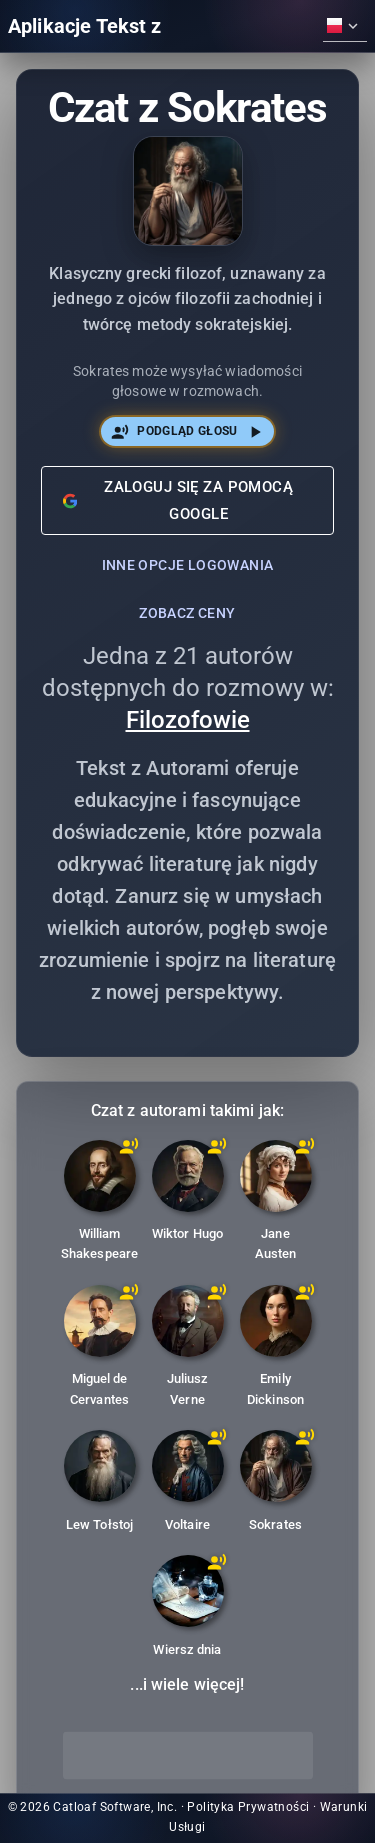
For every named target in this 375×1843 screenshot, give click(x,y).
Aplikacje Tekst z (85, 26)
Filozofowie (188, 720)
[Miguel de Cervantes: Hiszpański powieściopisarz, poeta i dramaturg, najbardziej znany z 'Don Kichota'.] (100, 1349)
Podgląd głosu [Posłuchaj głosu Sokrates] (187, 431)
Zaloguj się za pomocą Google (178, 500)
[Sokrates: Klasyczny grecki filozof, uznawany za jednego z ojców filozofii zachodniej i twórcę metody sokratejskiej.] (276, 1484)
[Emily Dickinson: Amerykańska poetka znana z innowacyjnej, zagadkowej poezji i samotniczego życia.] (276, 1349)
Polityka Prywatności (248, 1807)
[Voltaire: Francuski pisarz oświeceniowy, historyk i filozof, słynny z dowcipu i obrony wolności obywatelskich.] (188, 1484)
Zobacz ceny (187, 613)
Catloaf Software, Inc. (115, 1807)
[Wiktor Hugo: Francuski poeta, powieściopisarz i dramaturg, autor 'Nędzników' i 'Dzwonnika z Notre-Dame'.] (188, 1194)
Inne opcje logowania (188, 565)
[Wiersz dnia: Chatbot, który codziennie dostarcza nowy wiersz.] (188, 1609)
